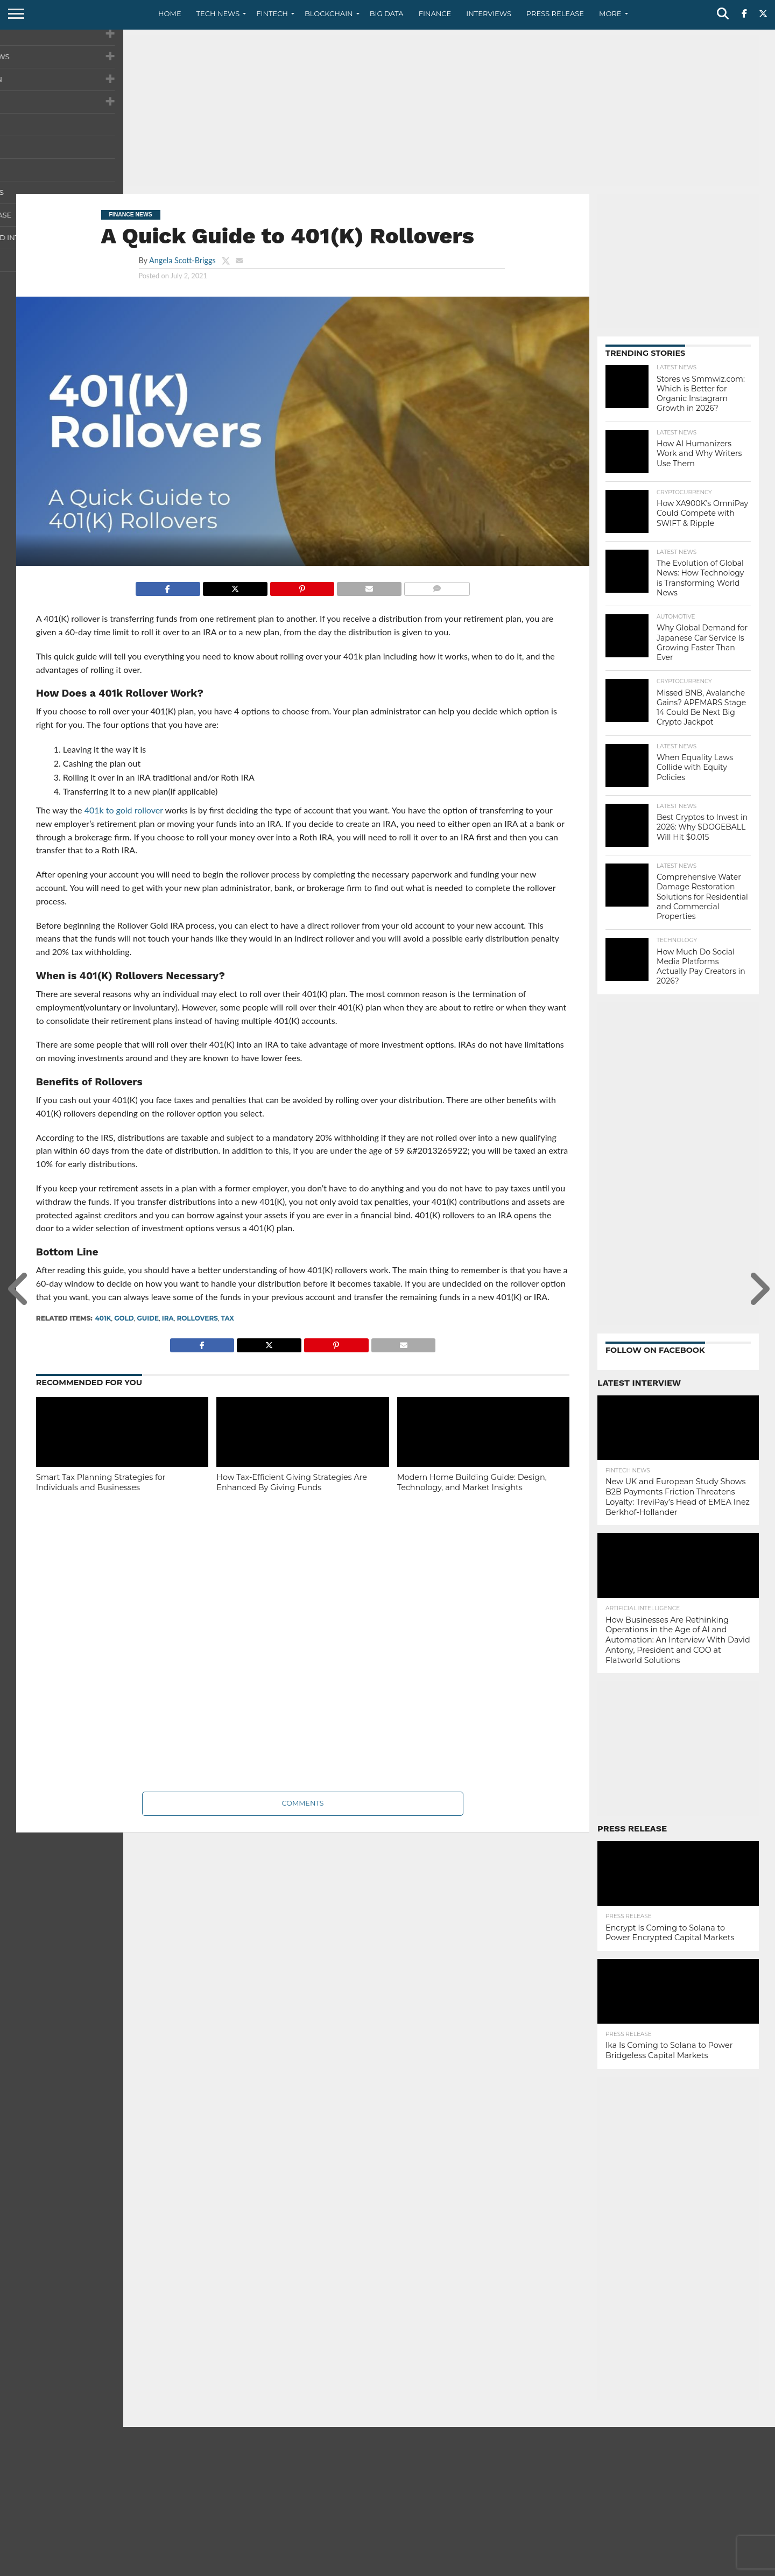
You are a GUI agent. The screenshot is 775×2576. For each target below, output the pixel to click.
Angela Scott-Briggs (182, 260)
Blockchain (329, 13)
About (593, 2567)
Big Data (387, 13)
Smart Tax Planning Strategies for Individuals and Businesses (101, 1482)
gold (124, 1318)
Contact (629, 2567)
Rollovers (197, 1318)
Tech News (218, 13)
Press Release (555, 13)
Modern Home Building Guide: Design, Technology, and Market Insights (472, 1482)
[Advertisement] (387, 110)
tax (227, 1318)
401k (103, 1318)
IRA (168, 1318)
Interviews (488, 13)
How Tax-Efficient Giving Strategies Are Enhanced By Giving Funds (291, 1482)
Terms (703, 2567)
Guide (148, 1318)
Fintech (272, 13)
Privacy (668, 2567)
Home (169, 13)
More (610, 13)
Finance (435, 13)
